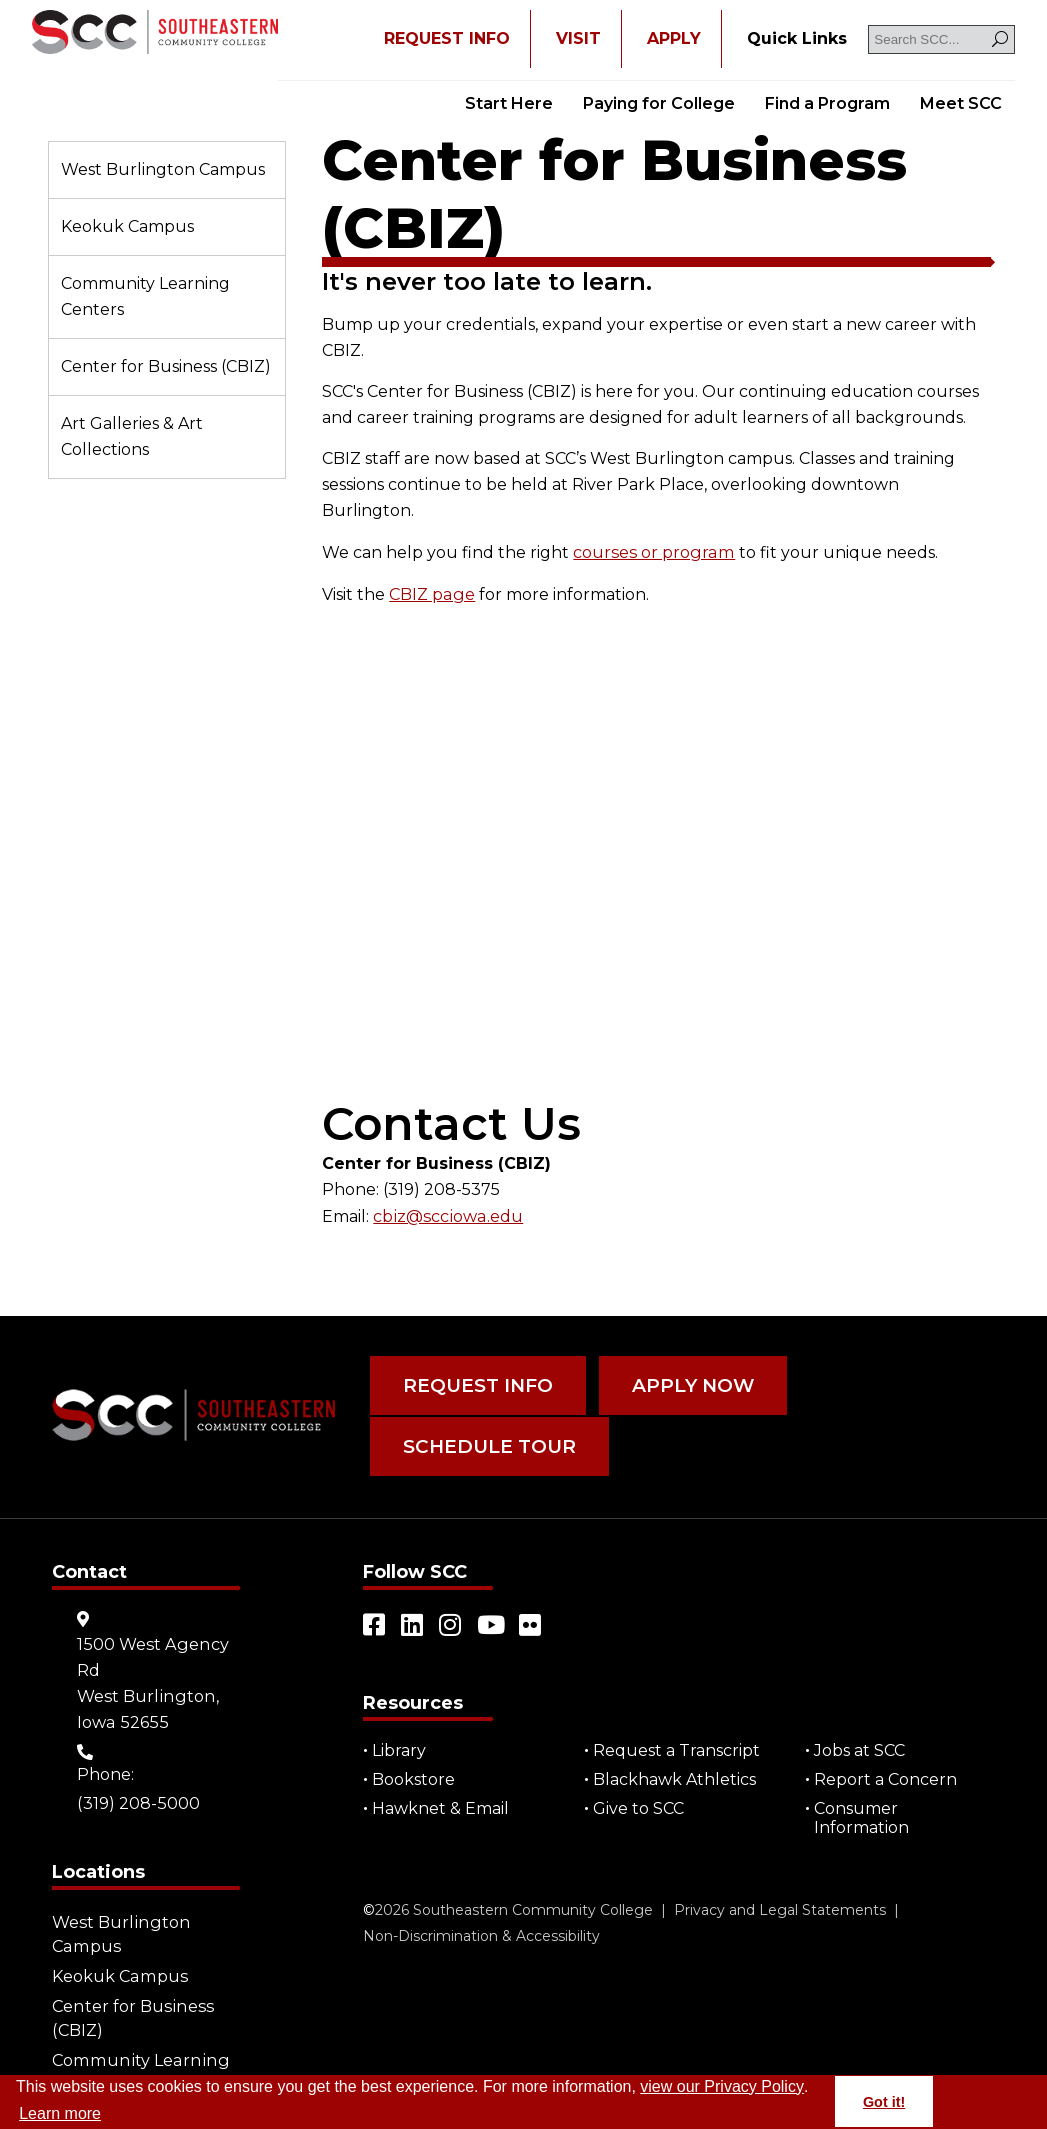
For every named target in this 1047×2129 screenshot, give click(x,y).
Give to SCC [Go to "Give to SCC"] (639, 1799)
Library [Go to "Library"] (400, 1741)
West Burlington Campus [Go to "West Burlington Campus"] (163, 169)
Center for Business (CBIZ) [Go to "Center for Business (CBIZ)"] (166, 366)
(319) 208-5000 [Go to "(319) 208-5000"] (137, 1794)
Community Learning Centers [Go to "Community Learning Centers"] (145, 296)
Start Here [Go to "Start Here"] (509, 103)
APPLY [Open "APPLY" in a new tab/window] (674, 38)
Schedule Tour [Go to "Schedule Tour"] (485, 1440)
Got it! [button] (884, 2102)
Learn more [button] (60, 2113)
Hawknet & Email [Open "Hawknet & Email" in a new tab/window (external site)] (441, 1799)
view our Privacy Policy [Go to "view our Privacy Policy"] (722, 2086)
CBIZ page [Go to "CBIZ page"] (431, 592)
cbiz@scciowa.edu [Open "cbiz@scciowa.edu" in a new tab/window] (446, 1213)
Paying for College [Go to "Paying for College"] (659, 103)
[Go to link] (155, 34)
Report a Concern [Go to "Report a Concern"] (886, 1770)
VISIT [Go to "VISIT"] (578, 38)
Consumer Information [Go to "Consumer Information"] (862, 1809)
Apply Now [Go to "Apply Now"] (683, 1382)
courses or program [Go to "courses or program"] (651, 551)
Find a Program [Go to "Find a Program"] (827, 103)
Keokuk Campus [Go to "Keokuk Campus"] (127, 226)
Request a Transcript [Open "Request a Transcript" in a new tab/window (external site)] (677, 1741)
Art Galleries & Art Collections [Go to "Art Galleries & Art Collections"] (132, 436)
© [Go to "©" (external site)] (369, 1901)
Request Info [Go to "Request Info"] (474, 1382)
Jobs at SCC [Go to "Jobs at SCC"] (860, 1741)
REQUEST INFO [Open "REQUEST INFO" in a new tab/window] (447, 38)
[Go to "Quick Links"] (797, 39)
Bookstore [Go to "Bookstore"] (414, 1770)
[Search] (1000, 39)
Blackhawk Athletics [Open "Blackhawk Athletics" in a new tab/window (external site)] (675, 1770)
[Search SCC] (941, 39)
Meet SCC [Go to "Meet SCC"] (961, 103)
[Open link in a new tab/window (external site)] (375, 1616)
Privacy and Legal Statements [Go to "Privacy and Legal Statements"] (780, 1901)
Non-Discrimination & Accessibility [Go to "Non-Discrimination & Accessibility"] (481, 1927)
